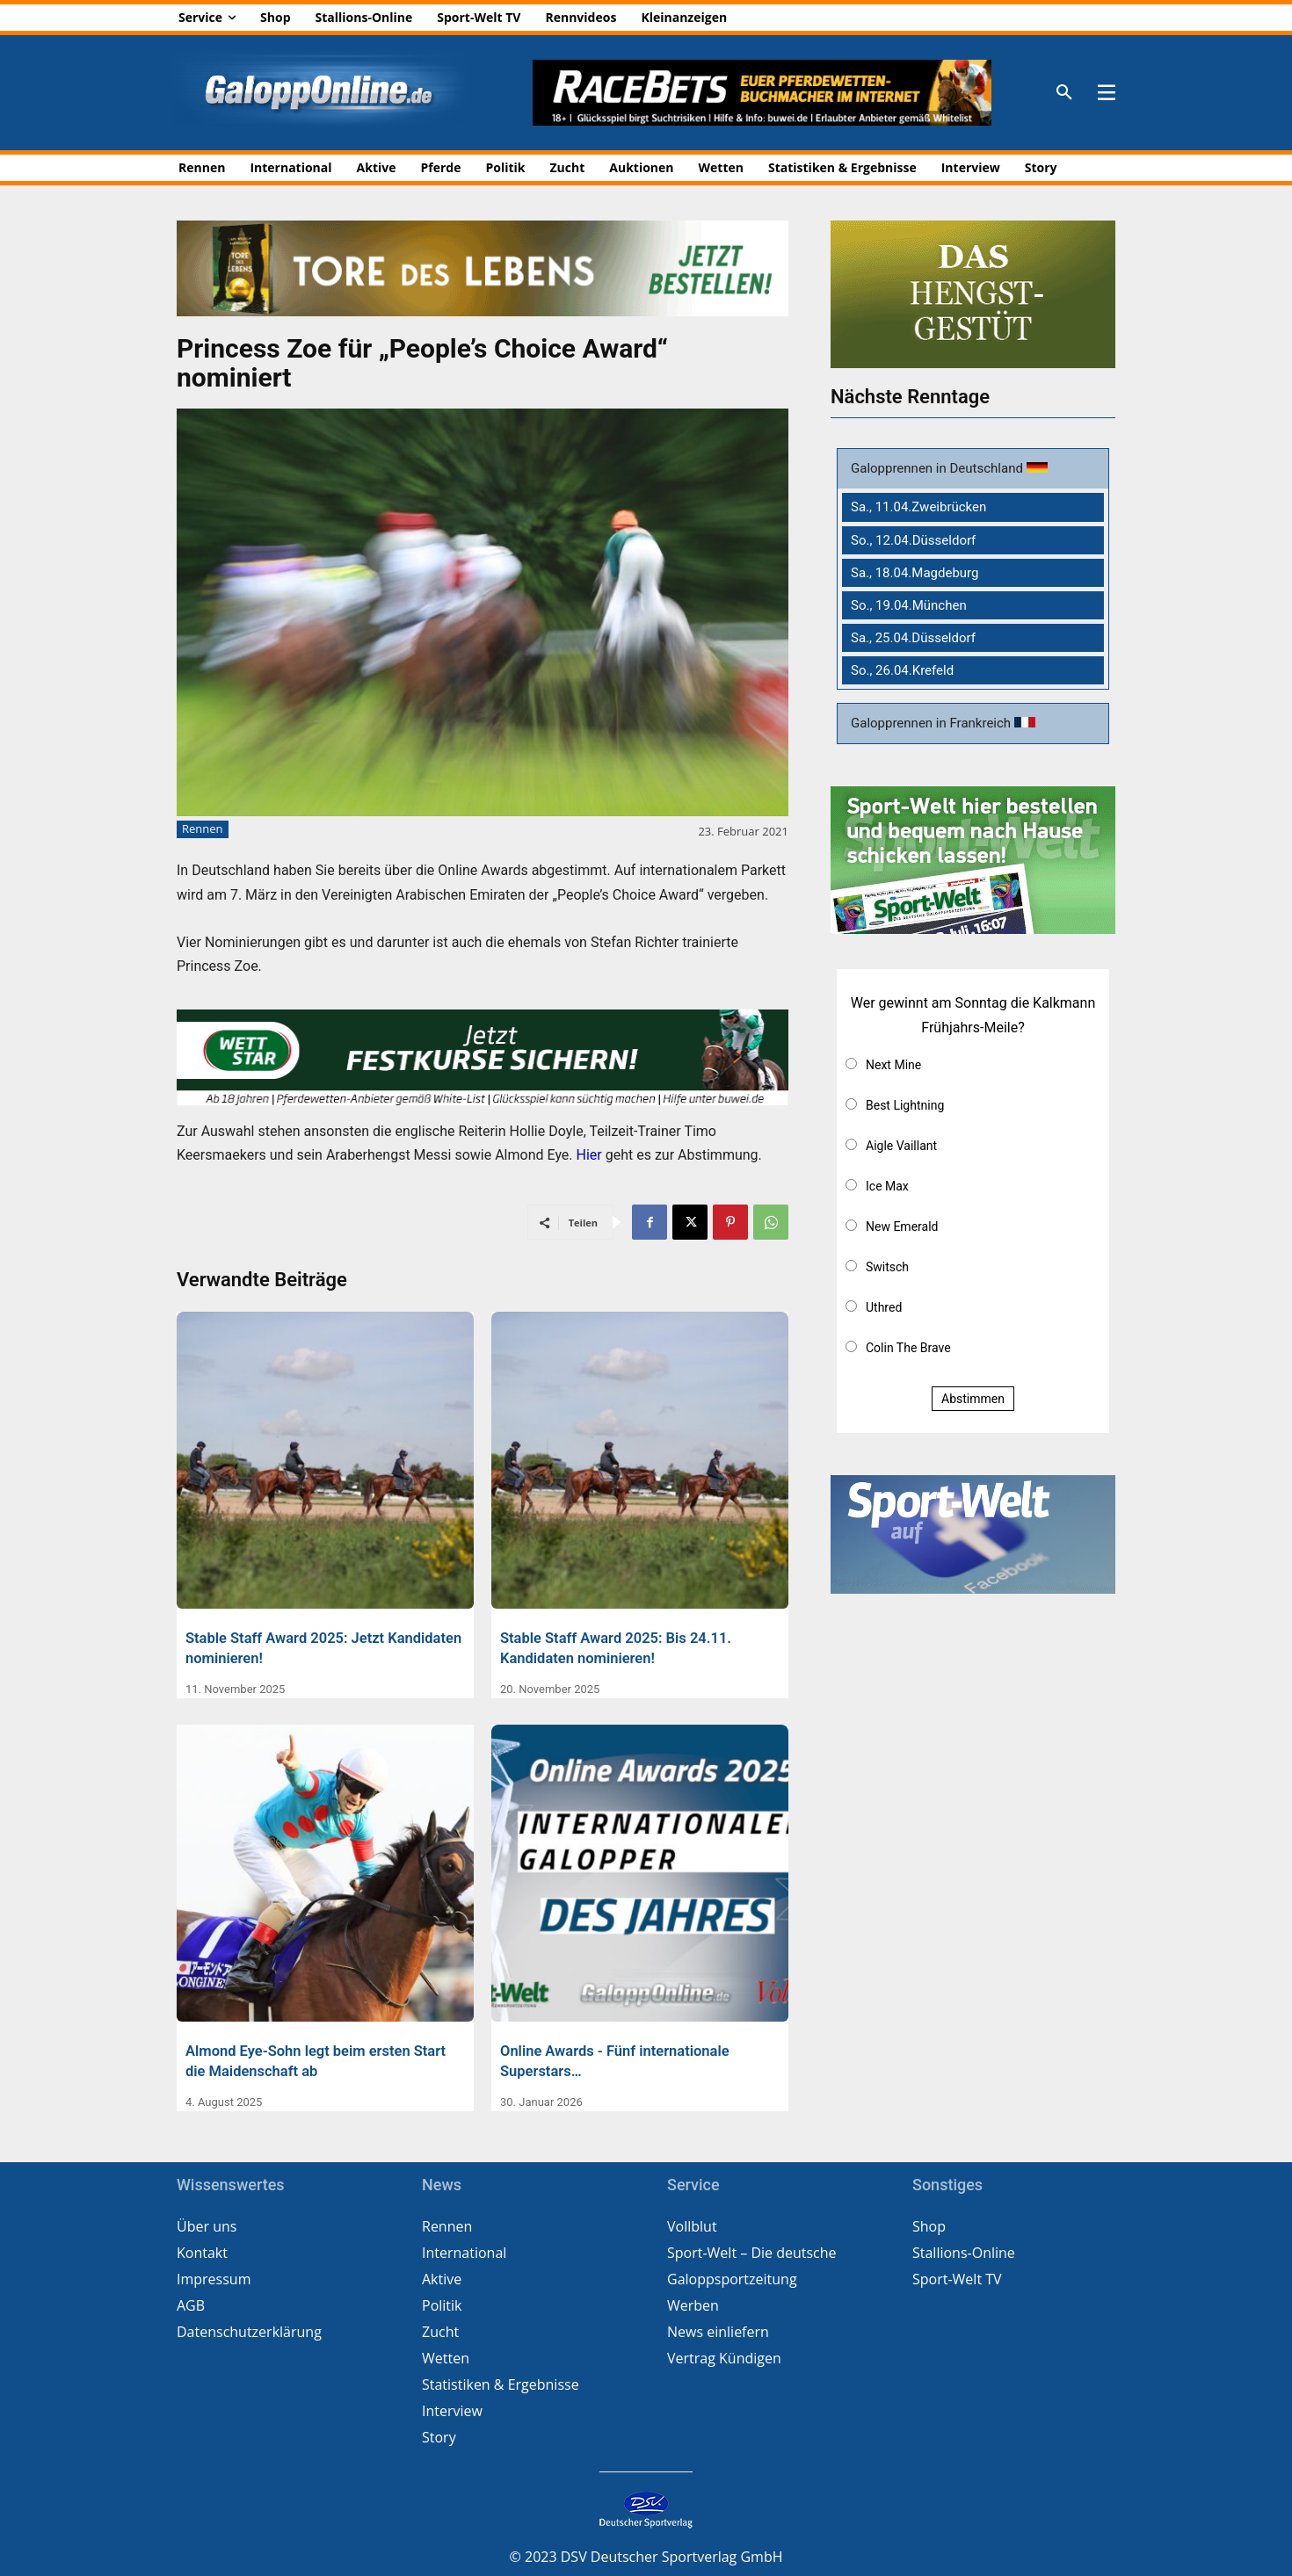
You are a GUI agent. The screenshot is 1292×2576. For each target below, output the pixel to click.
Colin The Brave (908, 1348)
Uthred (884, 1307)
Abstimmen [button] (973, 1399)
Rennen (203, 829)
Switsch (887, 1267)
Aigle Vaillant (901, 1146)
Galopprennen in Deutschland (939, 468)
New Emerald (902, 1226)
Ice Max (887, 1186)
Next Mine (893, 1065)
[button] (1064, 93)
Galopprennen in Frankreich (932, 723)
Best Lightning (905, 1105)
